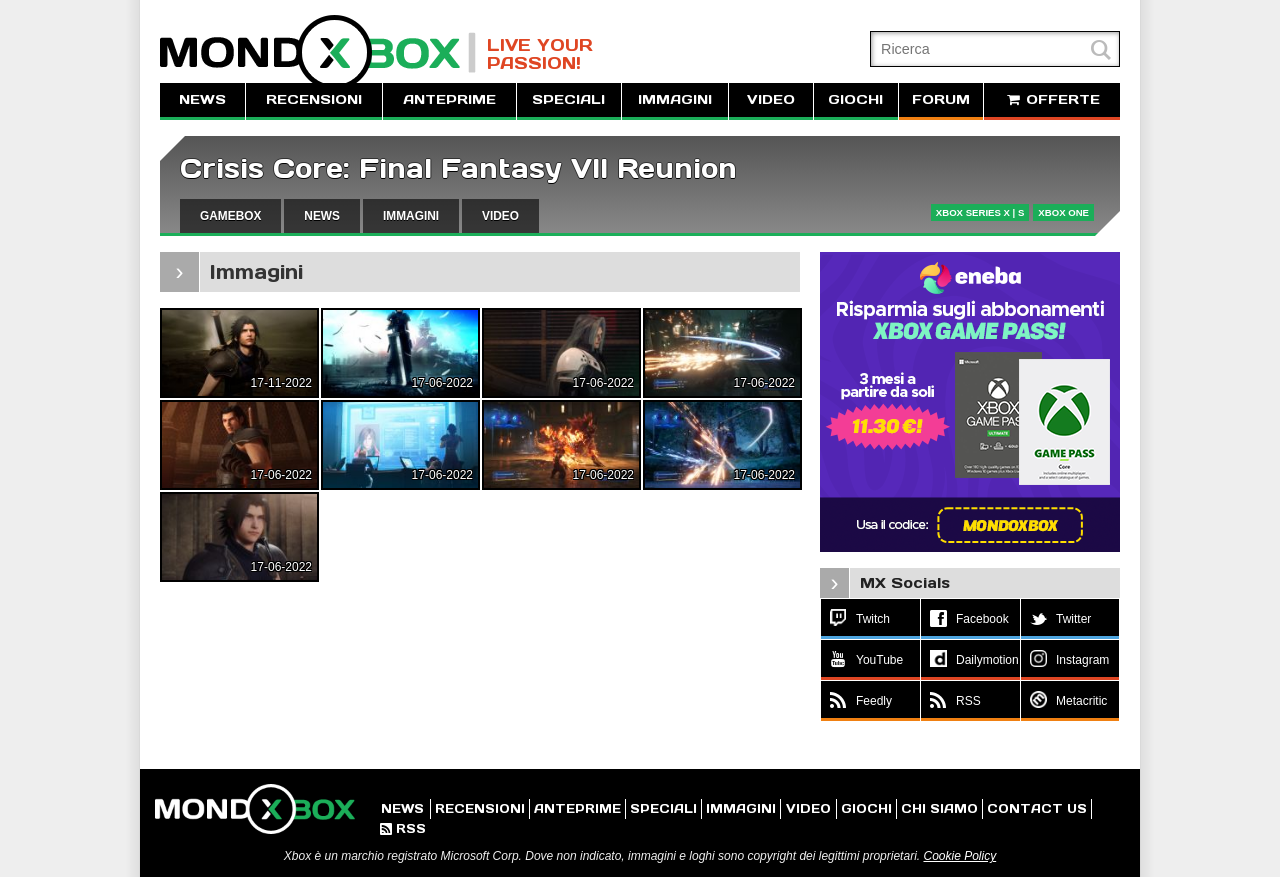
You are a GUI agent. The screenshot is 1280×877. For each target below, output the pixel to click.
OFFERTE (1052, 99)
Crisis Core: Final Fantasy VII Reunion (458, 168)
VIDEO (771, 99)
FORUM (941, 99)
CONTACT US (1037, 808)
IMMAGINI (675, 99)
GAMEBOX (230, 216)
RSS (403, 828)
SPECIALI (568, 99)
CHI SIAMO (939, 808)
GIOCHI (855, 99)
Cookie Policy (959, 856)
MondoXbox (318, 52)
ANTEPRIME (449, 99)
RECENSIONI (314, 99)
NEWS (202, 99)
